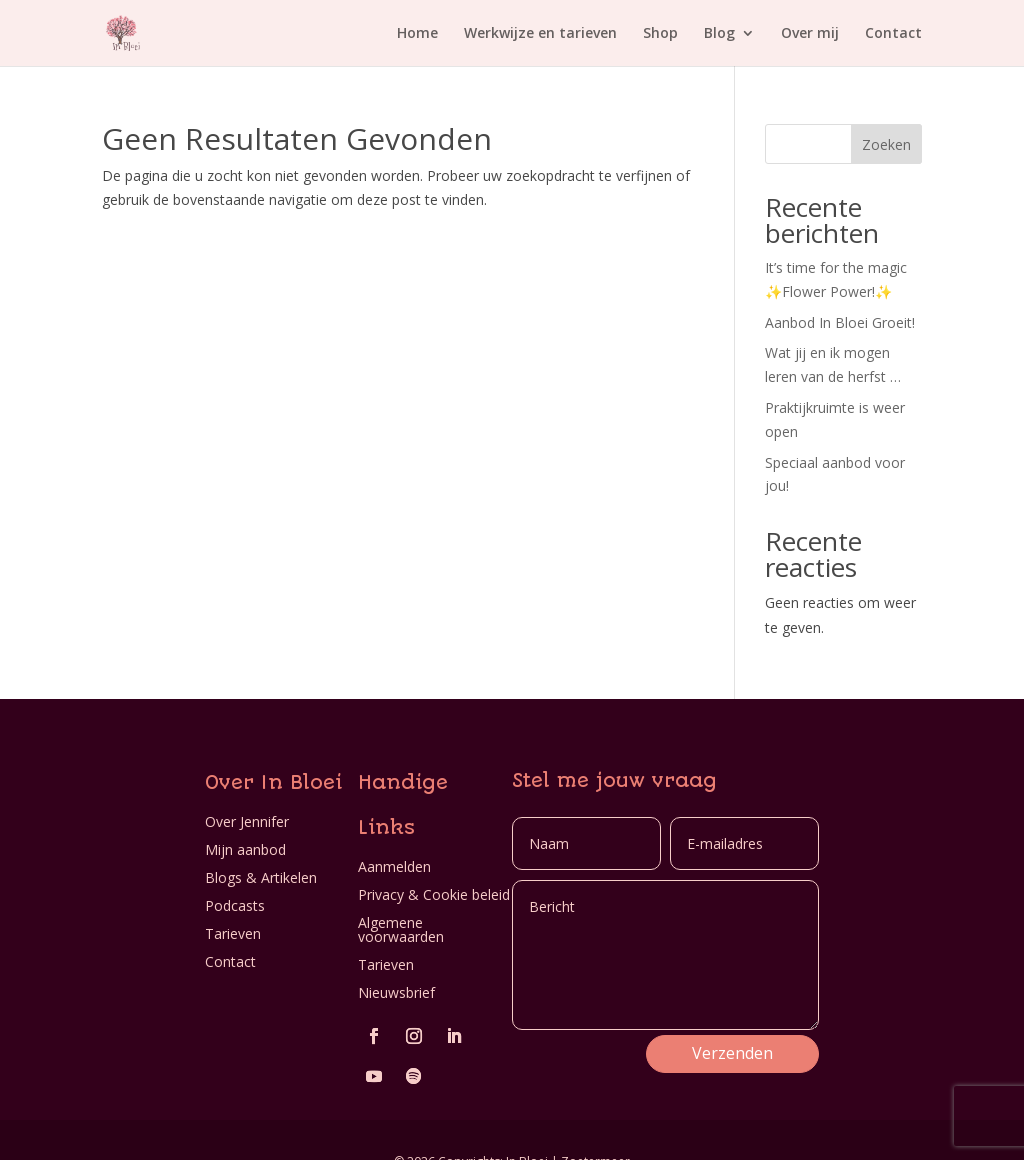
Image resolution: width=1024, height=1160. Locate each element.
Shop (660, 34)
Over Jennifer (247, 821)
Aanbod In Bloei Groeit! (840, 322)
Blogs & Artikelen (261, 877)
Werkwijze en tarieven (540, 34)
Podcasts (235, 905)
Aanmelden (394, 866)
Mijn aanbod (245, 849)
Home (417, 34)
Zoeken (886, 144)
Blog (719, 34)
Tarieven (233, 933)
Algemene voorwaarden (401, 929)
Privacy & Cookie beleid (434, 894)
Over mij (810, 34)
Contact (893, 34)
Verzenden (732, 1053)
